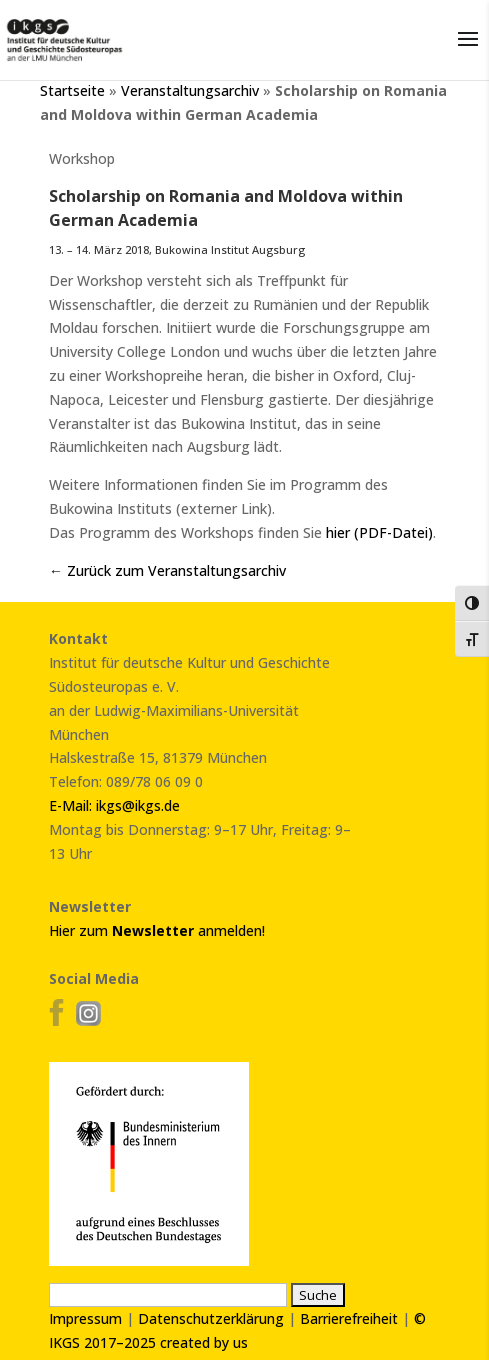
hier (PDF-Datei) (379, 532)
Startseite (72, 90)
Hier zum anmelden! (157, 930)
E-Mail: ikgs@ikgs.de (114, 805)
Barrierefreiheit (349, 1318)
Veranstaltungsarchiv (190, 90)
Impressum (85, 1318)
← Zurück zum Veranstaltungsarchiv (167, 570)
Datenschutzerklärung (211, 1318)
